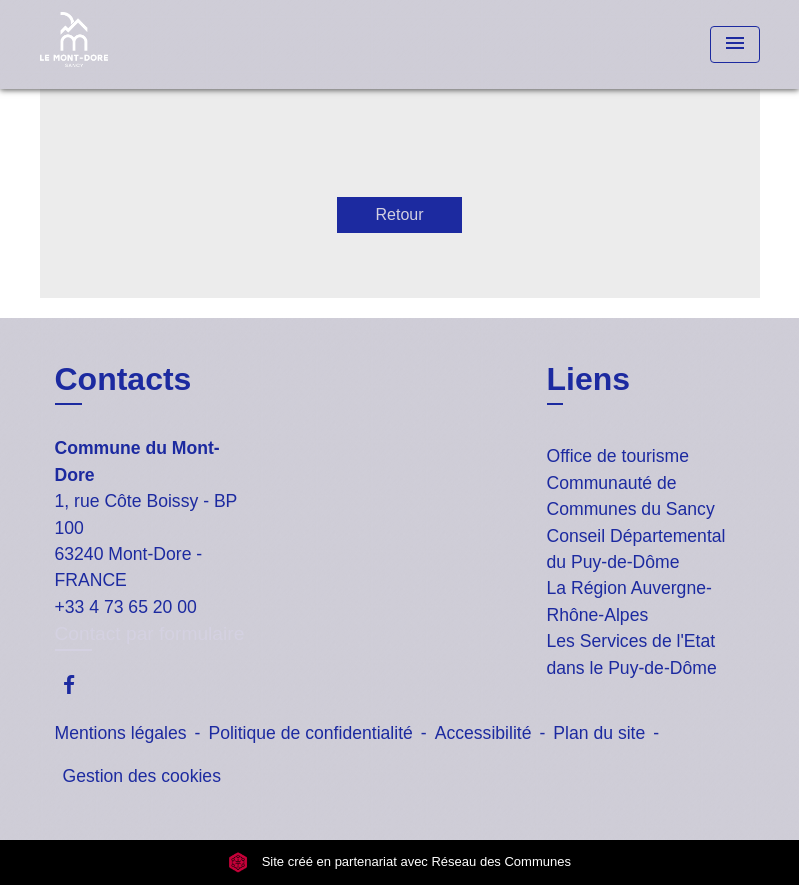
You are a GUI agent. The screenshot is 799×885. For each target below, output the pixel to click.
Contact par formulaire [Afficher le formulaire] (150, 633)
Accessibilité (483, 733)
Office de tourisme (618, 456)
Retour (399, 214)
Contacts (123, 379)
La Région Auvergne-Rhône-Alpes (629, 601)
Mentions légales (121, 733)
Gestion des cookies (142, 776)
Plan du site (599, 733)
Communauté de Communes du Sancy (631, 496)
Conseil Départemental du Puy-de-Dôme (636, 549)
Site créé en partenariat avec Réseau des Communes (399, 862)
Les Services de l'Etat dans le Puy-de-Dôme (632, 654)
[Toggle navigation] (735, 44)
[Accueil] (165, 44)
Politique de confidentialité (310, 733)
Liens (589, 379)
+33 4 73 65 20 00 (126, 607)
